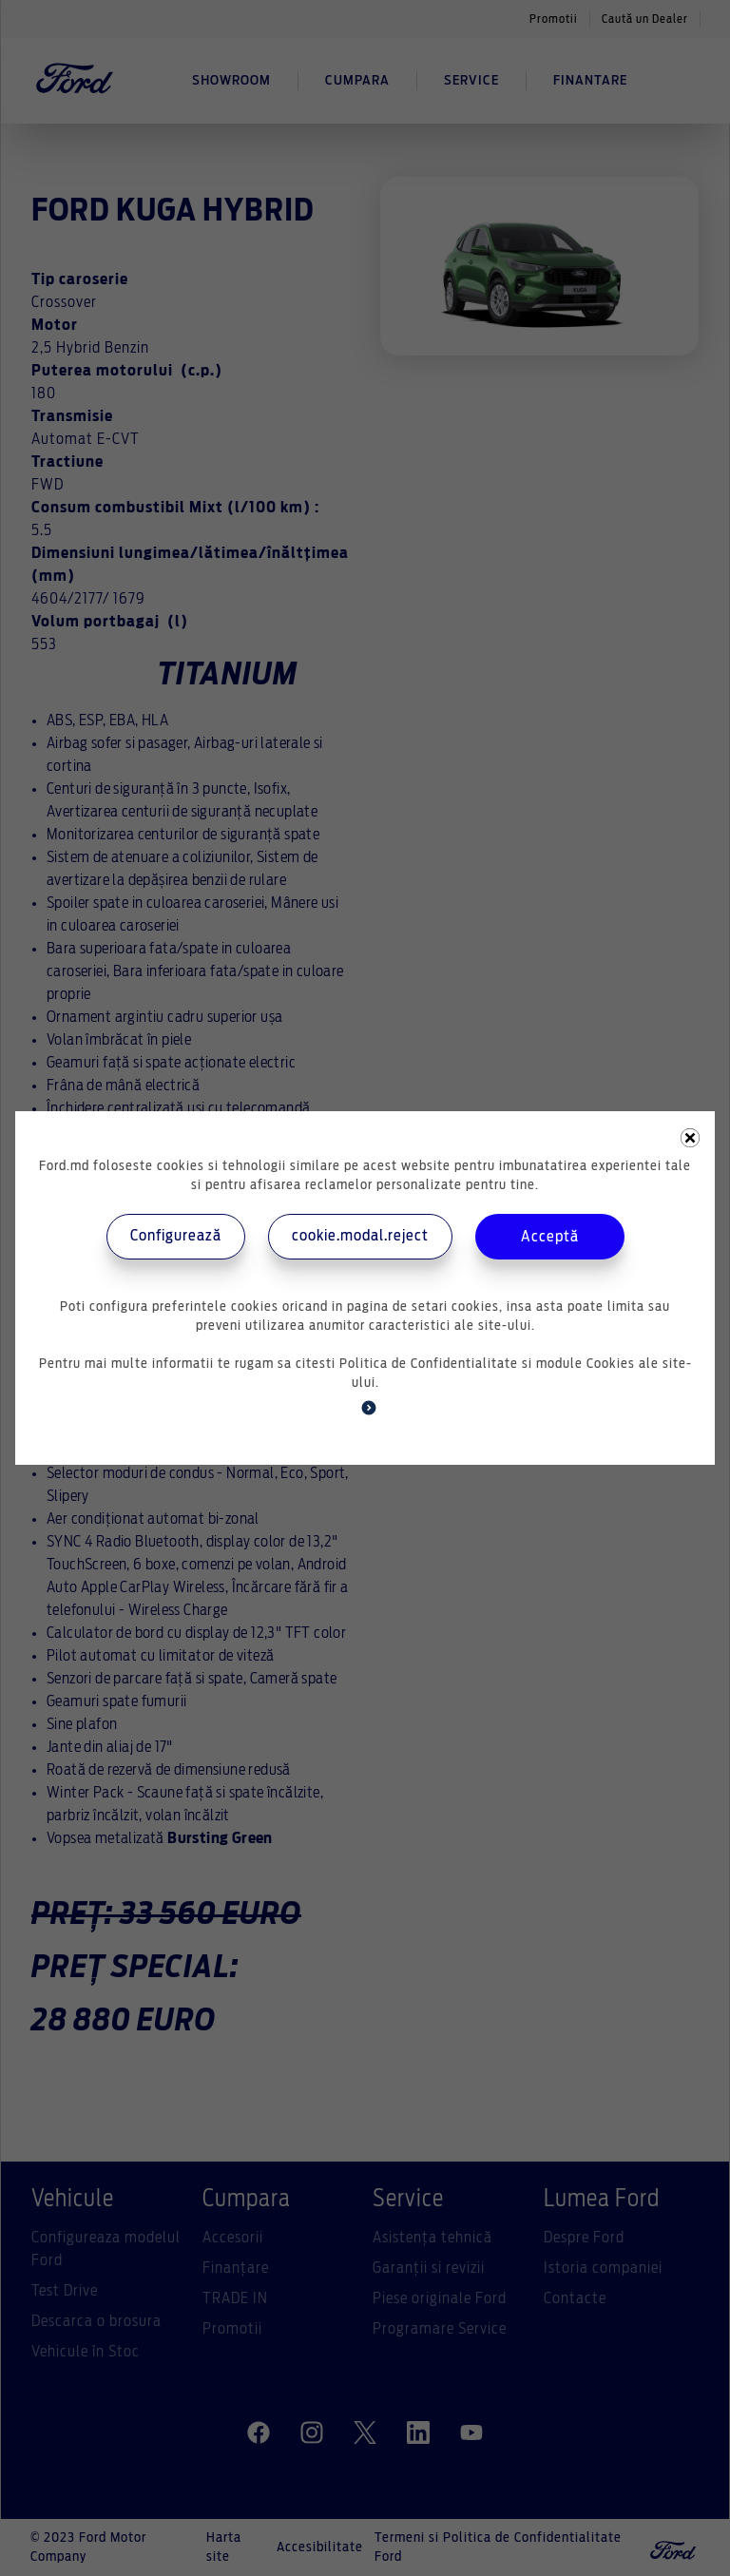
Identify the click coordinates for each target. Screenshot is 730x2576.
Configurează (175, 1235)
